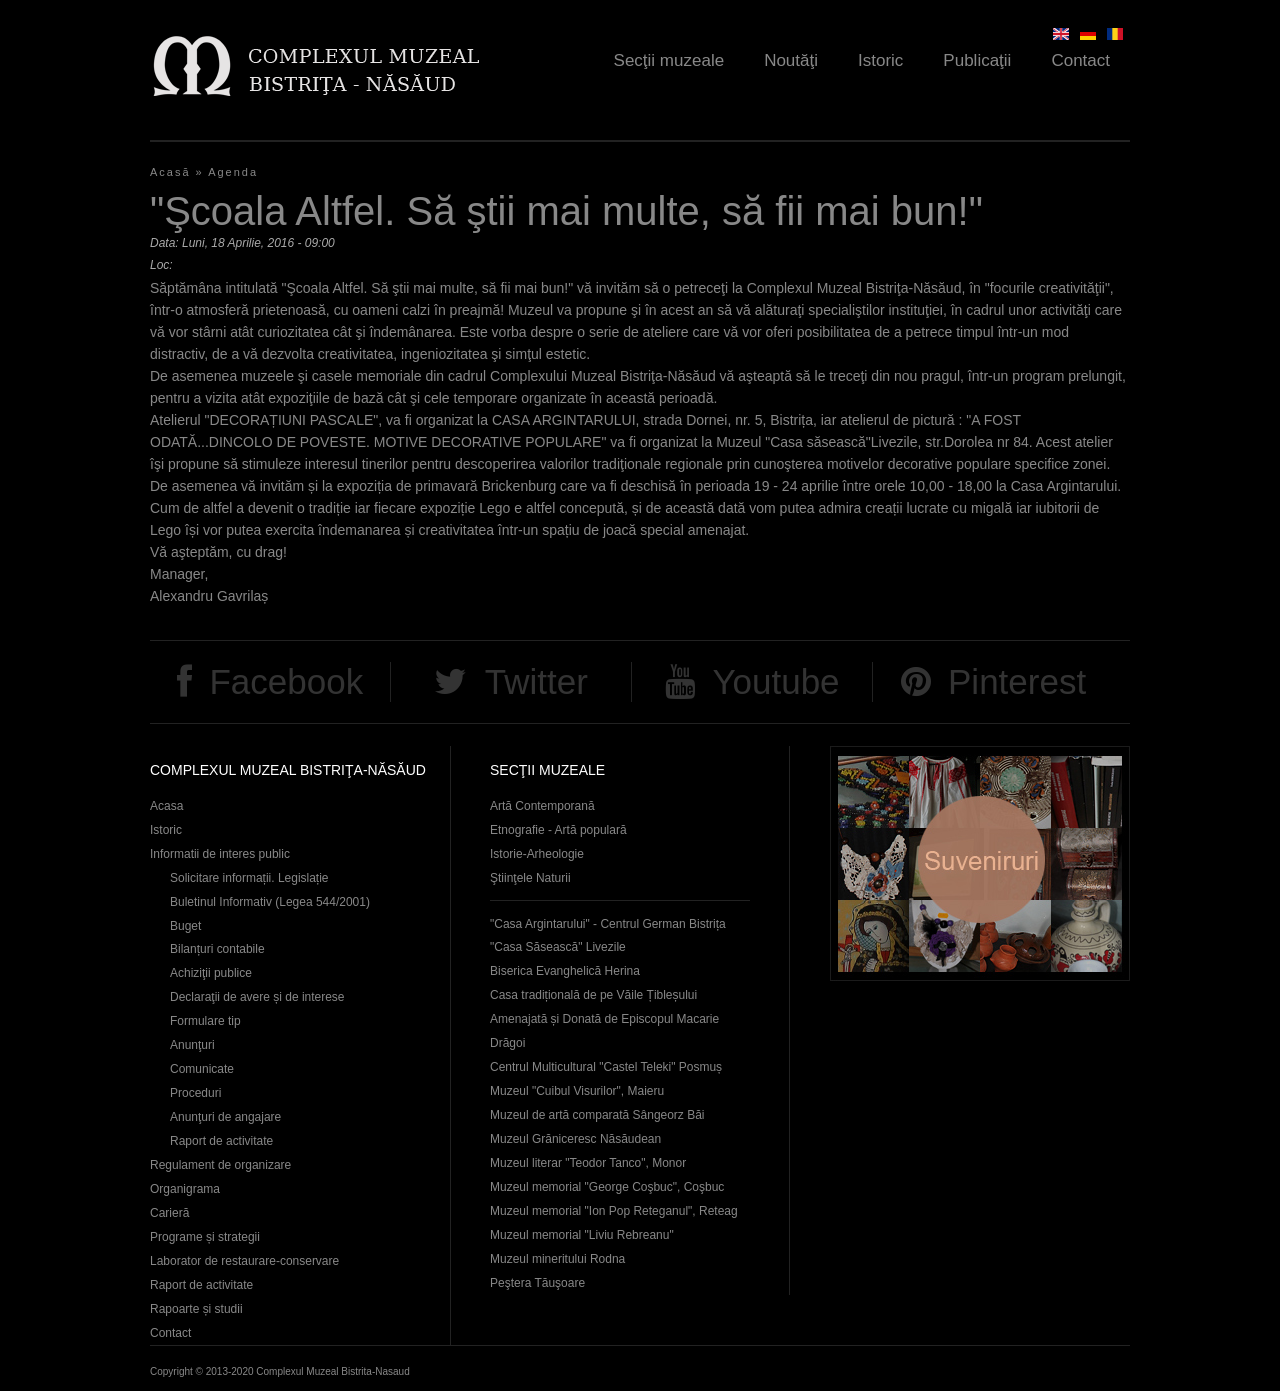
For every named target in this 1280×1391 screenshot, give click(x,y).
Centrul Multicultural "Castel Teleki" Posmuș (606, 1067)
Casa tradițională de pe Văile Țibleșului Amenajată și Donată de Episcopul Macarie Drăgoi (604, 1019)
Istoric (880, 60)
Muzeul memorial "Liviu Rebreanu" (582, 1235)
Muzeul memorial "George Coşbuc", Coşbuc (607, 1187)
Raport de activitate (221, 1141)
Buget (185, 926)
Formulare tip (205, 1021)
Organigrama (185, 1189)
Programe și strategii (205, 1237)
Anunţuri (192, 1045)
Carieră (169, 1213)
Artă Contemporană (542, 806)
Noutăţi (791, 60)
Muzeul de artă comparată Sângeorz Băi (597, 1115)
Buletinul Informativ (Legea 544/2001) (270, 902)
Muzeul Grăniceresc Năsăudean (575, 1139)
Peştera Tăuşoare (537, 1283)
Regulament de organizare (220, 1165)
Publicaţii (977, 60)
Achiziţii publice (211, 973)
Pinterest (1017, 681)
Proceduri (195, 1093)
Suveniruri (980, 863)
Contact (1080, 60)
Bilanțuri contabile (217, 949)
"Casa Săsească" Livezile (558, 947)
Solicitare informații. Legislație (249, 878)
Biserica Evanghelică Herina (565, 971)
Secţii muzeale (669, 60)
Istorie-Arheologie (537, 854)
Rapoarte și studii (196, 1309)
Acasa (166, 806)
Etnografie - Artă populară (558, 830)
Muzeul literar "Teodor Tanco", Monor (588, 1163)
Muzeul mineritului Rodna (557, 1259)
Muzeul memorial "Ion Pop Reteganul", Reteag (614, 1211)
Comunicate (202, 1069)
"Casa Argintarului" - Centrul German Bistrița (608, 924)
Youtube (775, 681)
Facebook (286, 681)
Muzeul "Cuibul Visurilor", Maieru (577, 1091)
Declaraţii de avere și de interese (257, 997)
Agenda (233, 172)
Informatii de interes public (220, 854)
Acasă (170, 172)
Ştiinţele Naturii (530, 878)
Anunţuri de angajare (225, 1117)
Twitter (536, 681)
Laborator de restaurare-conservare (244, 1261)
